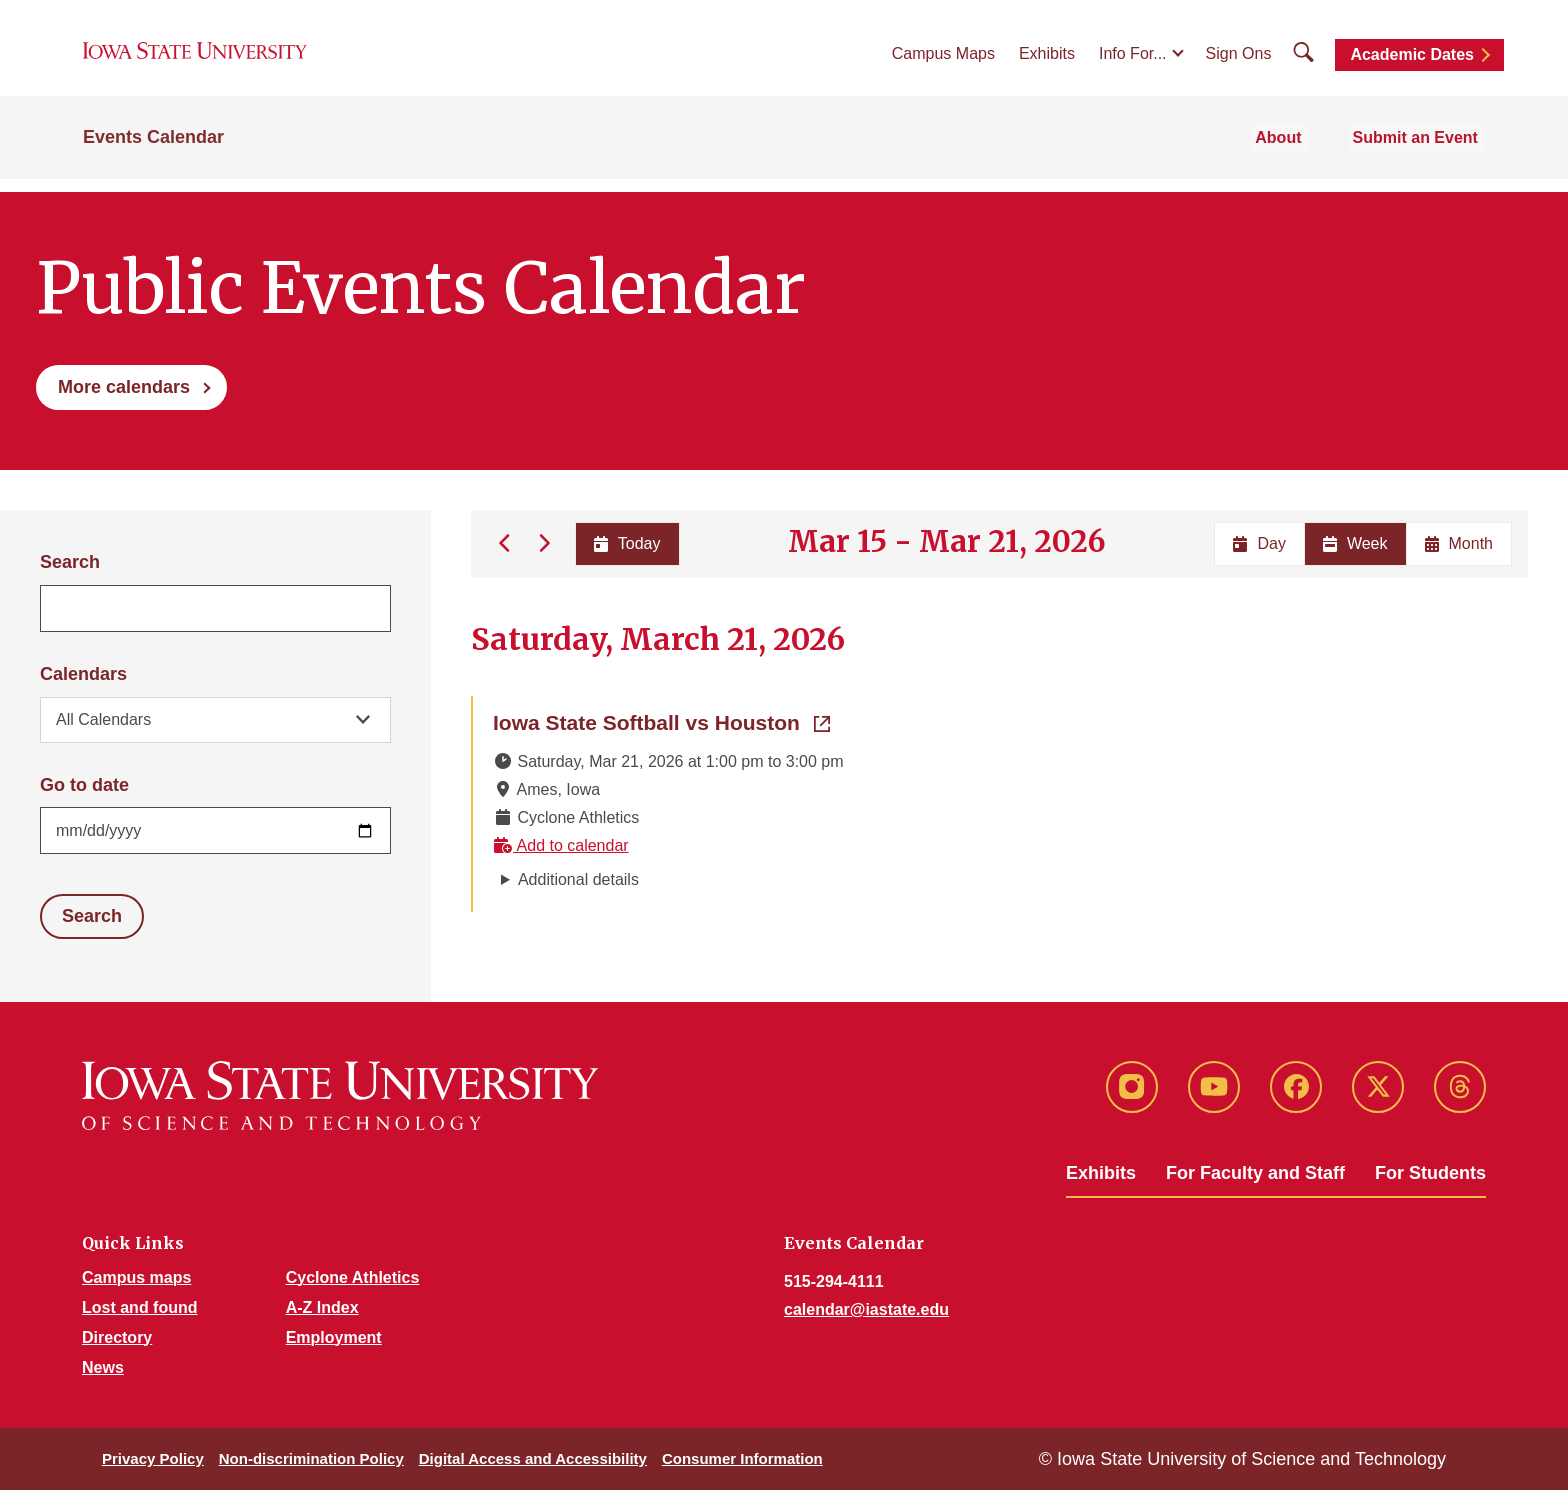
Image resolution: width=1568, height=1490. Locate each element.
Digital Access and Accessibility (533, 1458)
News (103, 1367)
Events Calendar (153, 152)
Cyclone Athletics (353, 1277)
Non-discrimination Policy (311, 1458)
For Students (1430, 1173)
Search (70, 562)
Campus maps (136, 1277)
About (1296, 151)
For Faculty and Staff (1255, 1173)
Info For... (1133, 61)
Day (1259, 543)
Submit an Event (1422, 151)
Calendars (83, 674)
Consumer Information (742, 1458)
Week (1355, 543)
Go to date (84, 785)
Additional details (578, 879)
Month (1459, 543)
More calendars (124, 387)
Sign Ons (1239, 61)
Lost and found (140, 1307)
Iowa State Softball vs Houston (661, 721)
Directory (117, 1337)
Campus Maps (943, 61)
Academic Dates (1412, 62)
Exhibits (1047, 61)
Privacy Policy (153, 1458)
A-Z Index (322, 1307)
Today (625, 543)
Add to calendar (561, 845)
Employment (334, 1337)
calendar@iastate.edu (866, 1309)
